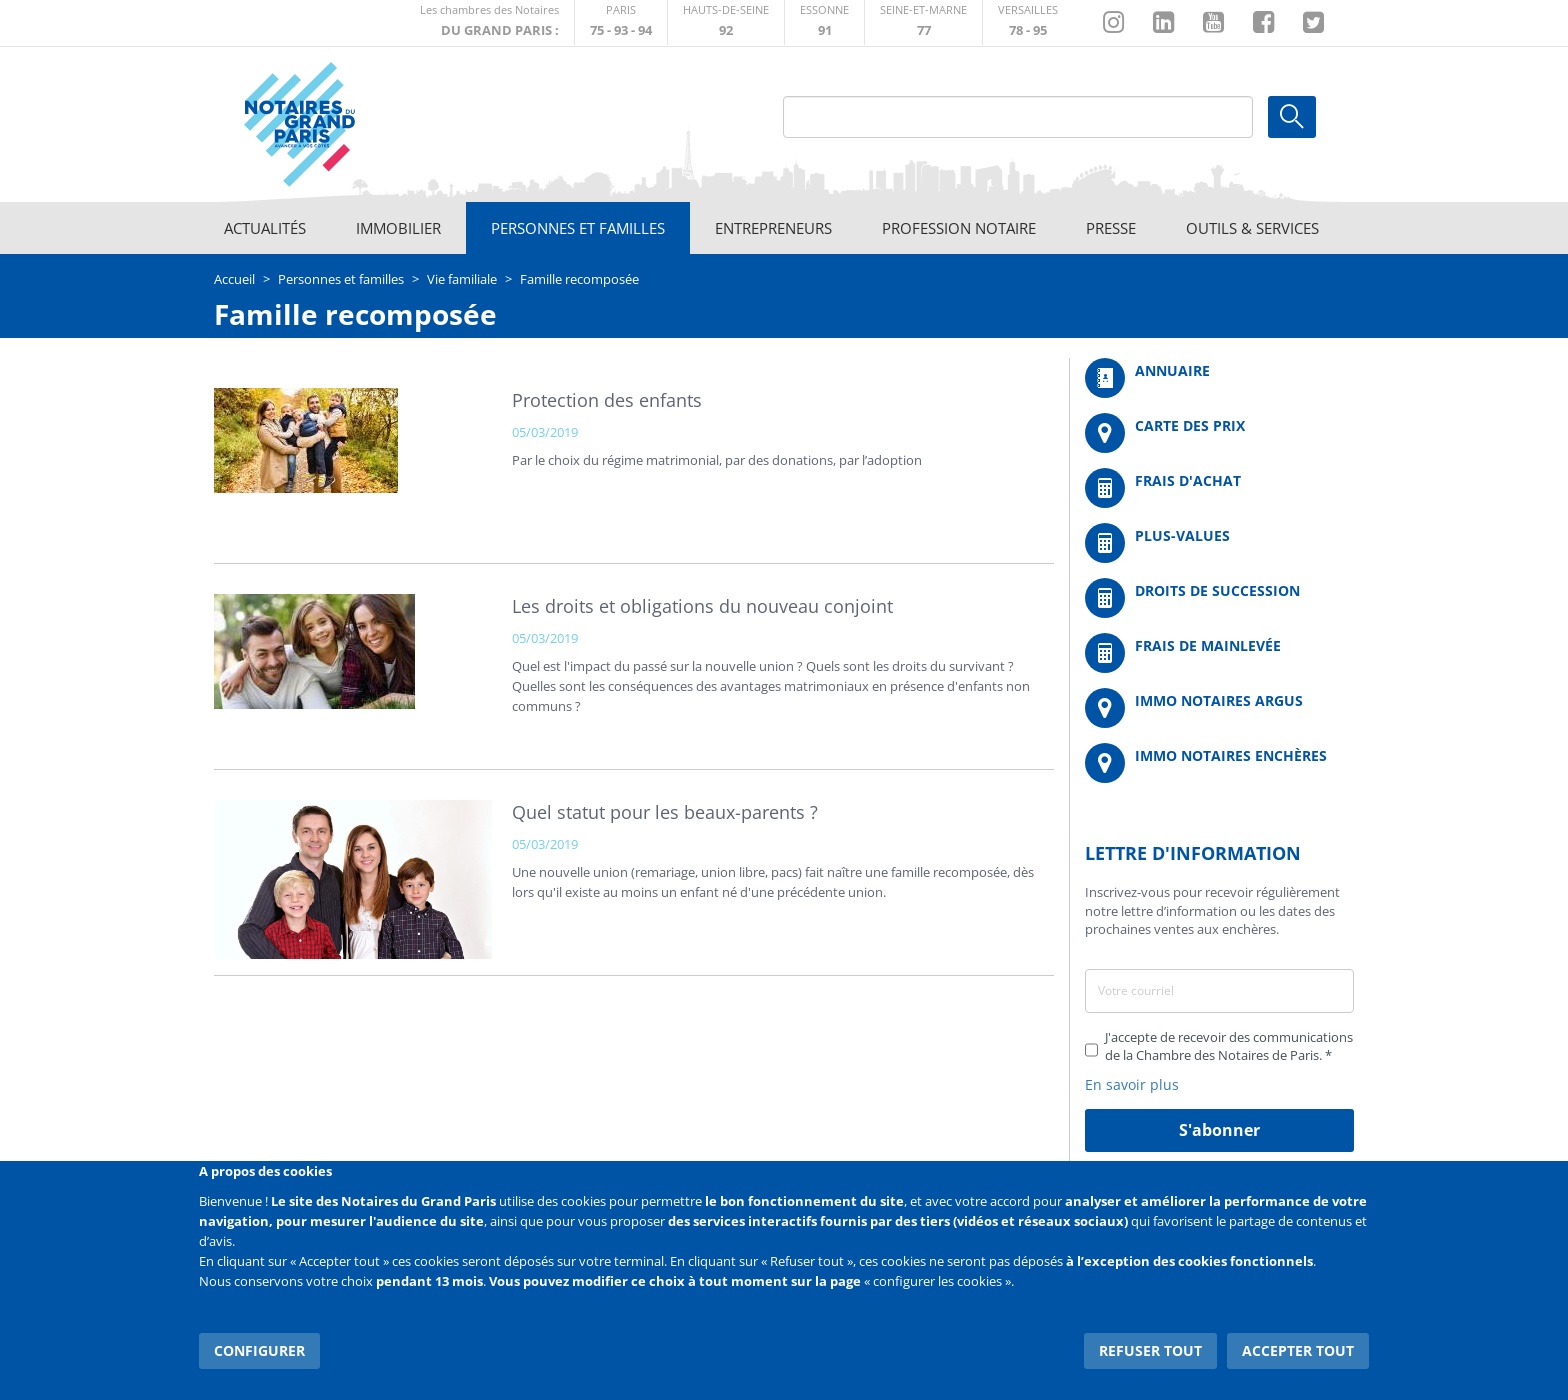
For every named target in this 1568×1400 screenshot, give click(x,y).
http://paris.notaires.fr (621, 22)
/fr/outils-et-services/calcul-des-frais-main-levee (1219, 653)
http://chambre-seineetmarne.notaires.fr (923, 22)
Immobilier (398, 228)
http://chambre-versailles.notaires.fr (1028, 22)
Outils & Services (1252, 228)
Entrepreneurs (773, 228)
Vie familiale (462, 279)
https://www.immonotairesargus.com (1219, 708)
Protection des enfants (607, 400)
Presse (1111, 228)
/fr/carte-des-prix (1219, 433)
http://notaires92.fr (726, 22)
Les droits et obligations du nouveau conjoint (702, 606)
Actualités (265, 228)
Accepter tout (1298, 1349)
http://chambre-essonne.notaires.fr (824, 22)
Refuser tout (1150, 1349)
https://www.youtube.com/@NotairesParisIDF (1213, 23)
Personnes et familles (578, 228)
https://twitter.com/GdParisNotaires (1313, 23)
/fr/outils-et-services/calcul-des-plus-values (1219, 543)
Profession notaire (959, 228)
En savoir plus (1132, 1084)
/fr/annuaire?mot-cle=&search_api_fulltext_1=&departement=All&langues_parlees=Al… (1219, 378)
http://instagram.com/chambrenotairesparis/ (1113, 23)
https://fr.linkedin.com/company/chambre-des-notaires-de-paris (1163, 23)
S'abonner (1219, 1130)
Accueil (234, 279)
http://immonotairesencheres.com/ (1219, 763)
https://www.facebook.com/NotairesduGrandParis (1263, 23)
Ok (1292, 117)
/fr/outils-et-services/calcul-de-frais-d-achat (1219, 488)
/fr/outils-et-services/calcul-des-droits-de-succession (1219, 598)
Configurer (259, 1349)
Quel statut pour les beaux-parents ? (665, 812)
